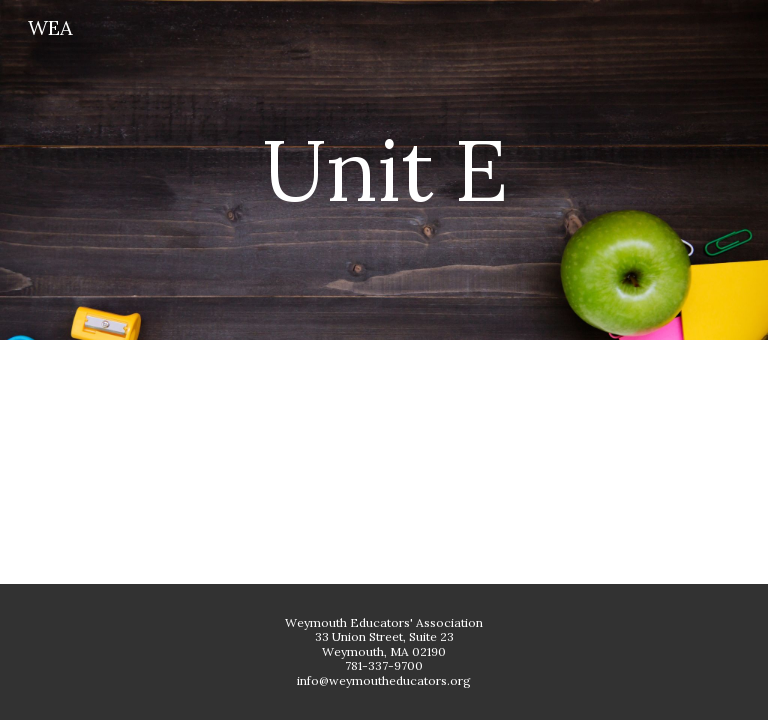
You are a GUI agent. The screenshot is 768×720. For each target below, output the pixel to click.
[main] (383, 169)
